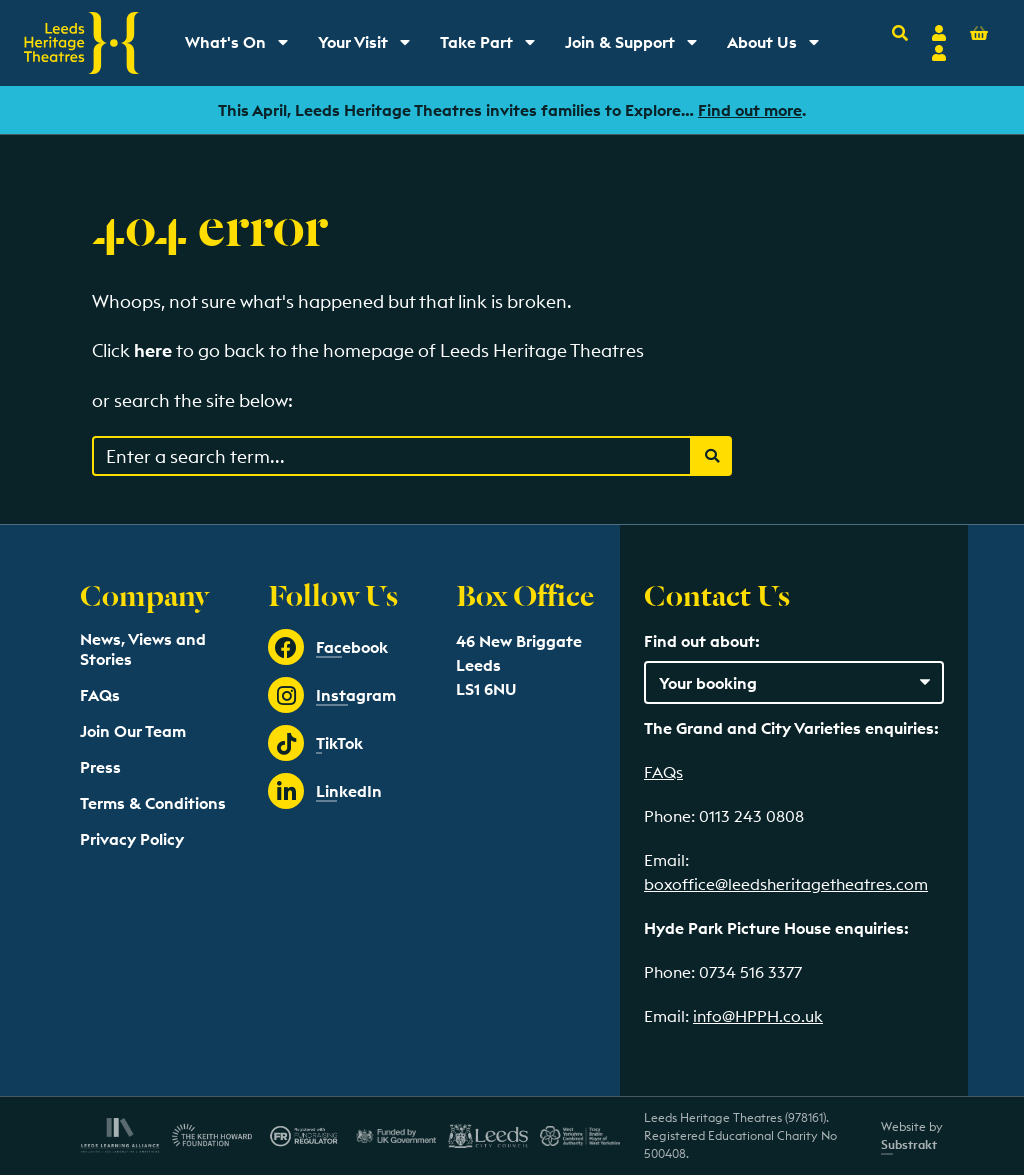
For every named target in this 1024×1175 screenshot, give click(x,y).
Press (100, 767)
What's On (243, 47)
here (153, 350)
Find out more (750, 110)
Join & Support (635, 47)
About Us (780, 47)
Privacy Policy (132, 839)
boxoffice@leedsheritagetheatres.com (786, 884)
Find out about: (702, 641)
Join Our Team (133, 731)
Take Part (494, 47)
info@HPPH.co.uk (758, 1016)
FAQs (100, 695)
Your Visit (371, 47)
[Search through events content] (392, 456)
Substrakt (909, 1144)
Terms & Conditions (153, 803)
